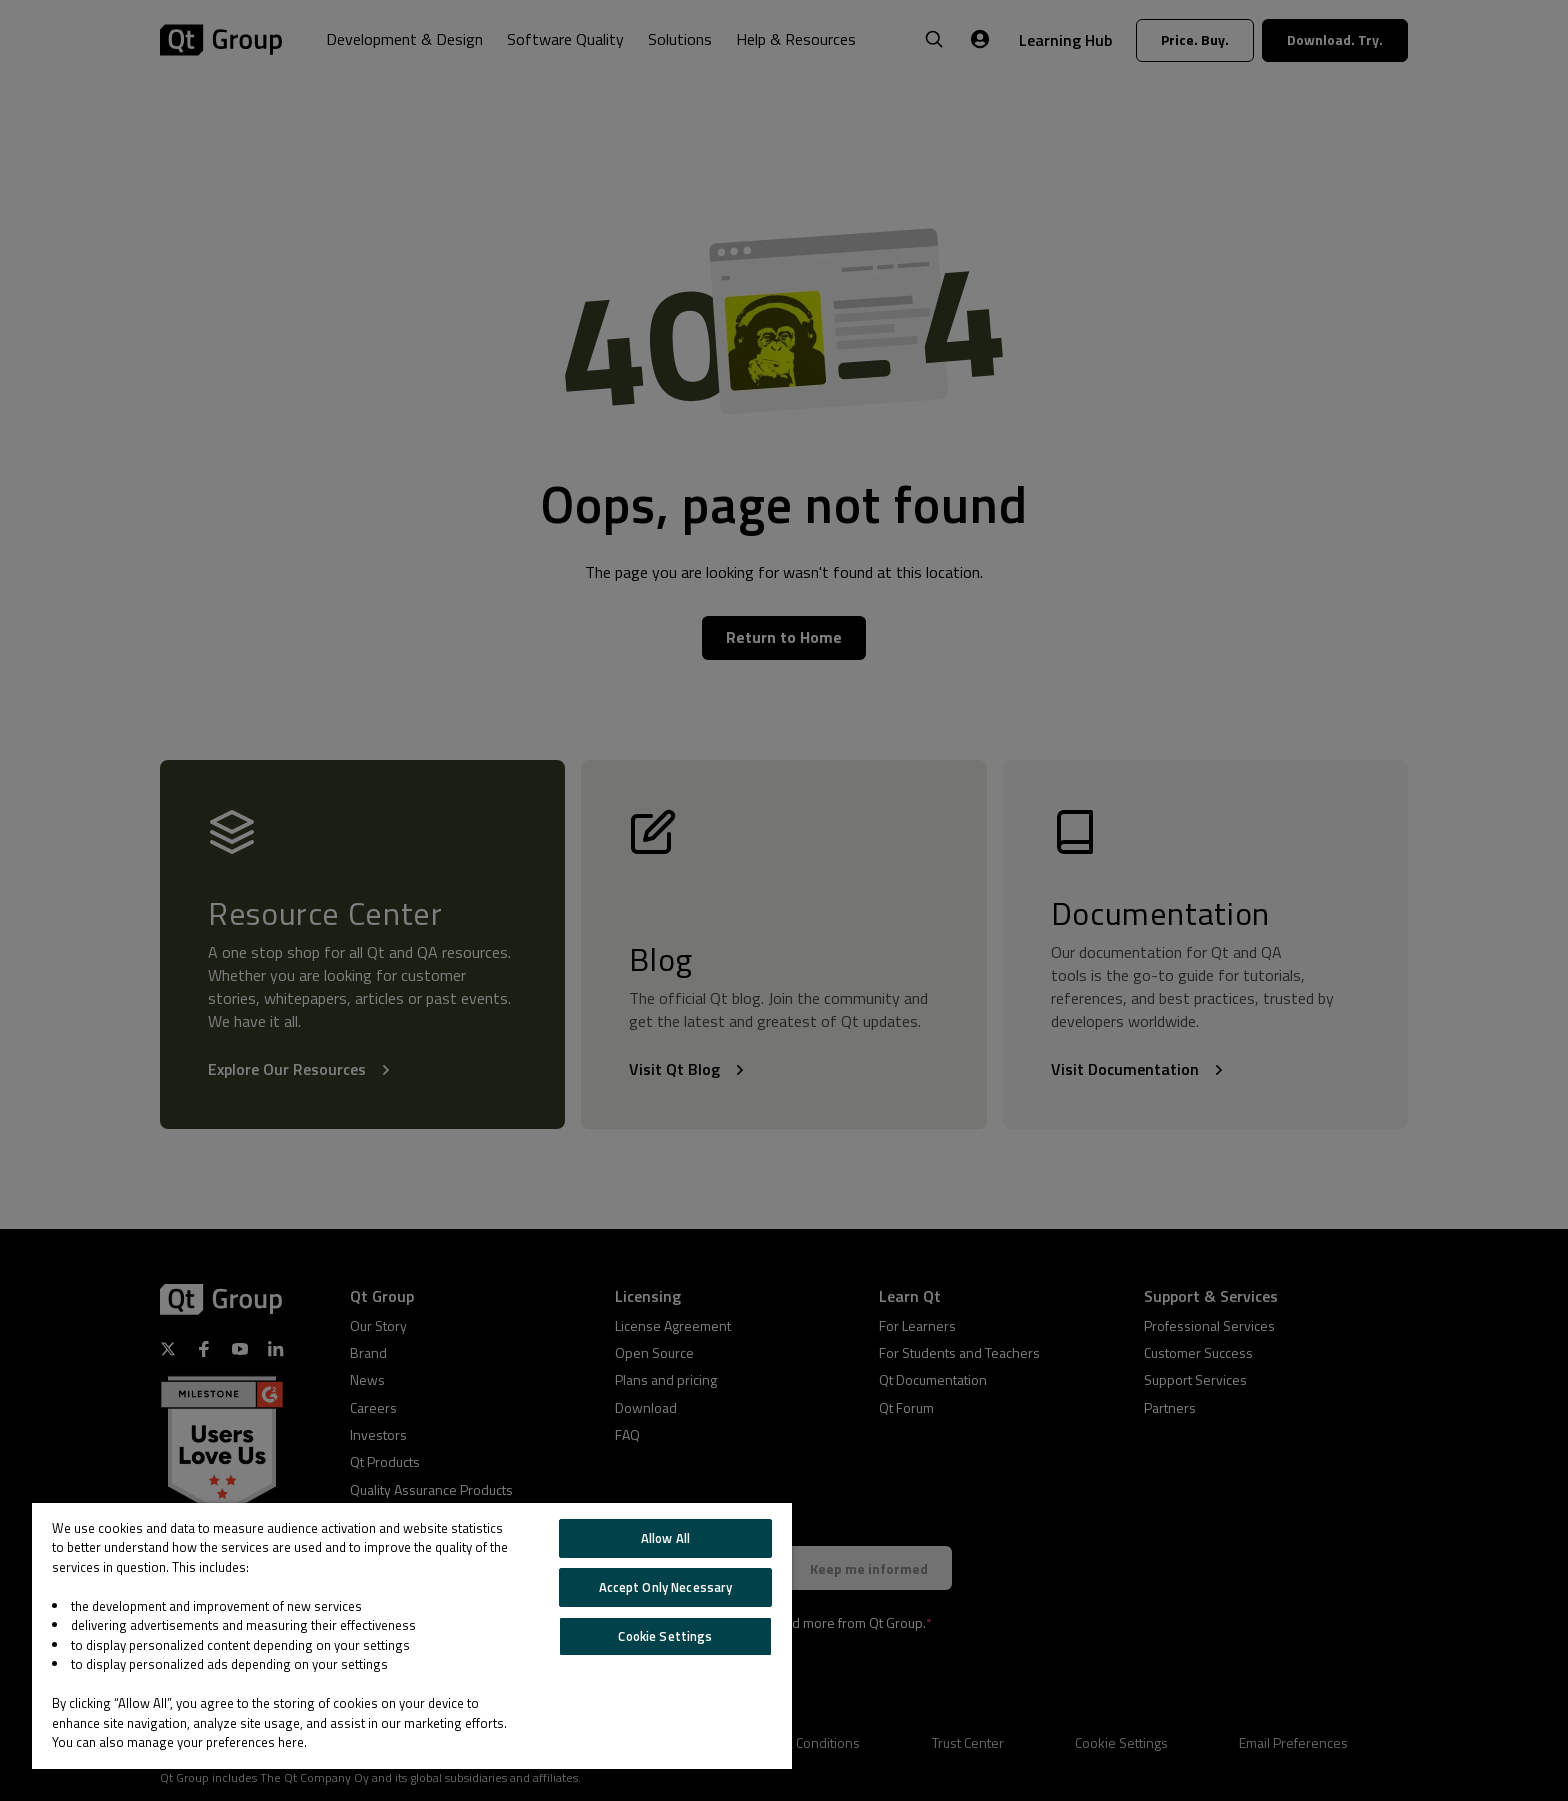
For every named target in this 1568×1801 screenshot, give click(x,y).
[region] (412, 1636)
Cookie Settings (665, 1636)
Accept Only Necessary (666, 1587)
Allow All (665, 1538)
